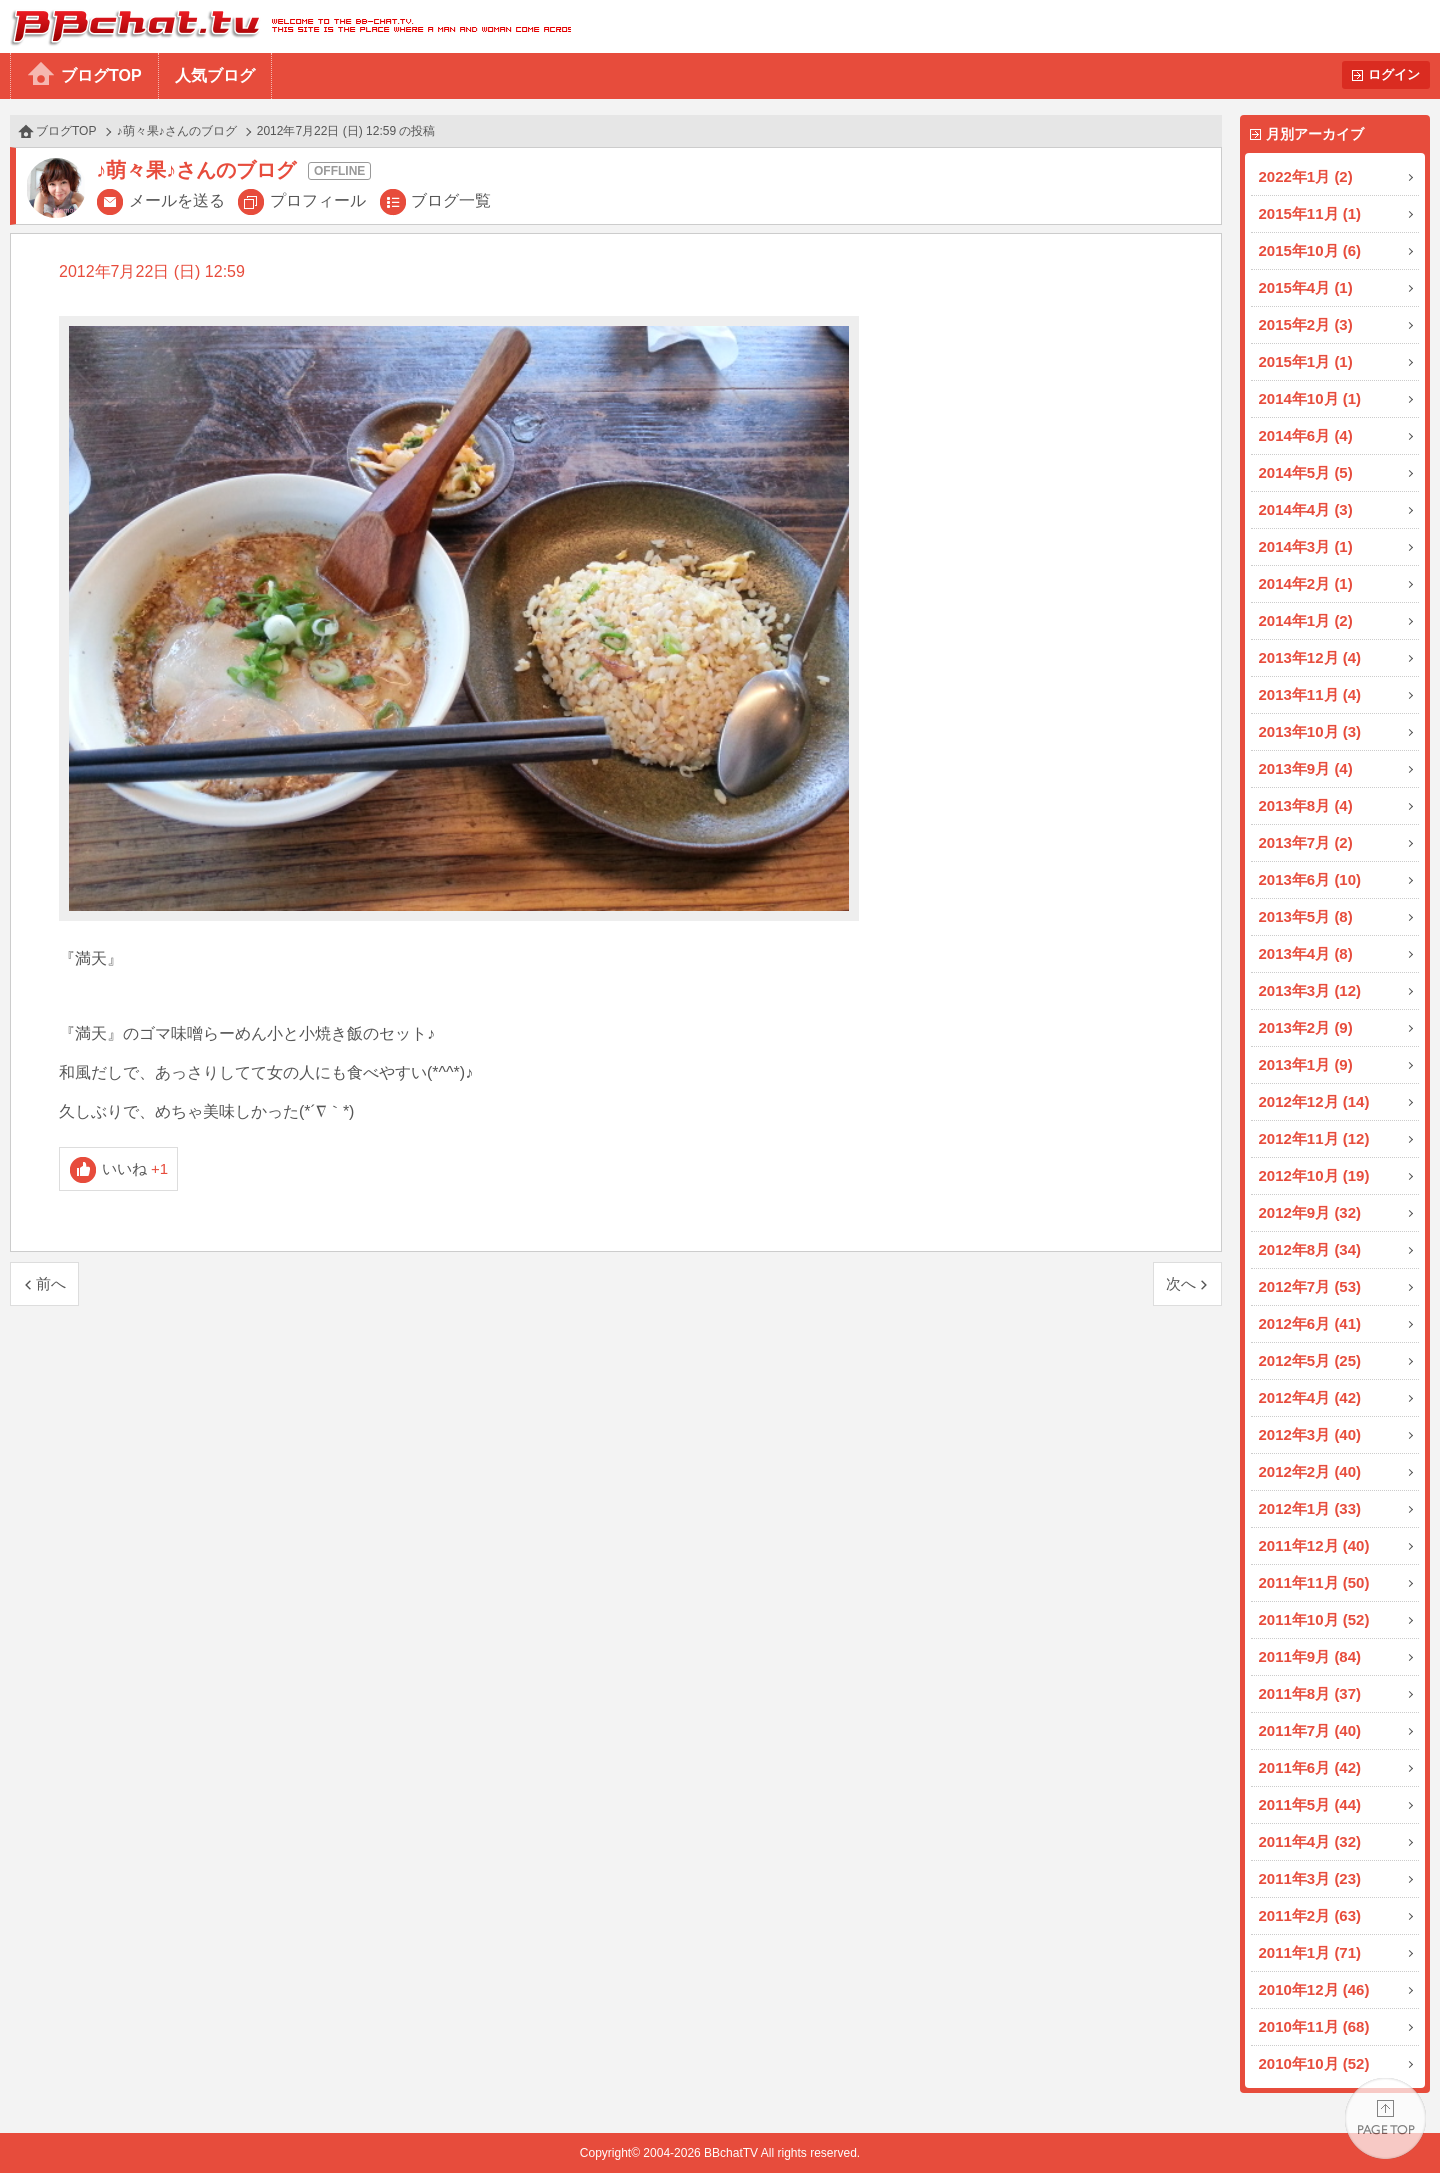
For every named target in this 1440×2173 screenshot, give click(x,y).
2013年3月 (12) (1310, 990)
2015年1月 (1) (1306, 361)
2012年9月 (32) (1310, 1212)
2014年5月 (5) (1306, 472)
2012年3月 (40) (1310, 1434)
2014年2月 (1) (1306, 583)
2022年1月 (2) (1306, 176)
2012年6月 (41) (1310, 1323)
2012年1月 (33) (1310, 1508)
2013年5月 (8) (1306, 916)
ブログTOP (101, 75)
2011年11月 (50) (1314, 1582)
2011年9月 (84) (1310, 1656)
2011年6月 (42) (1310, 1767)
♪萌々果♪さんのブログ (177, 131)
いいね (135, 1168)
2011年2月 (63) (1310, 1915)
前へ (51, 1283)
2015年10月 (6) (1310, 250)
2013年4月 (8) (1306, 953)
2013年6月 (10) (1310, 879)
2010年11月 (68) (1314, 2026)
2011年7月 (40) (1310, 1730)
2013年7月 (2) (1306, 842)
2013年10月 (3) (1310, 731)
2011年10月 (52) (1314, 1619)
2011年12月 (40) (1314, 1545)
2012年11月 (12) (1314, 1138)
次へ (1181, 1283)
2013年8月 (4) (1306, 805)
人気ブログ (215, 75)
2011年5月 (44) (1310, 1804)
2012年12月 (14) (1314, 1101)
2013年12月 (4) (1310, 657)
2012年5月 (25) (1310, 1360)
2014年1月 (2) (1306, 620)
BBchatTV (285, 26)
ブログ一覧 (451, 200)
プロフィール (318, 200)
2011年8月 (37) (1310, 1693)
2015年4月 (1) (1306, 287)
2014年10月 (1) (1310, 398)
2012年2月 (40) (1310, 1471)
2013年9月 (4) (1306, 768)
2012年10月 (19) (1314, 1175)
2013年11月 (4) (1310, 694)
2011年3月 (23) (1310, 1878)
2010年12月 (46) (1314, 1989)
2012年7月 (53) (1310, 1286)
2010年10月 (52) (1314, 2063)
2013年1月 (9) (1306, 1064)
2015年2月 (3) (1306, 324)
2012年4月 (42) (1310, 1397)
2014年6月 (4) (1306, 435)
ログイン (1394, 74)
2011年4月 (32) (1310, 1841)
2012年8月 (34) (1310, 1249)
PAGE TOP (1385, 2118)
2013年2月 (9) (1306, 1027)
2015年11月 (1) (1310, 213)
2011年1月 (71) (1310, 1952)
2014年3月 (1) (1306, 546)
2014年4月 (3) (1306, 509)
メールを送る (177, 200)
